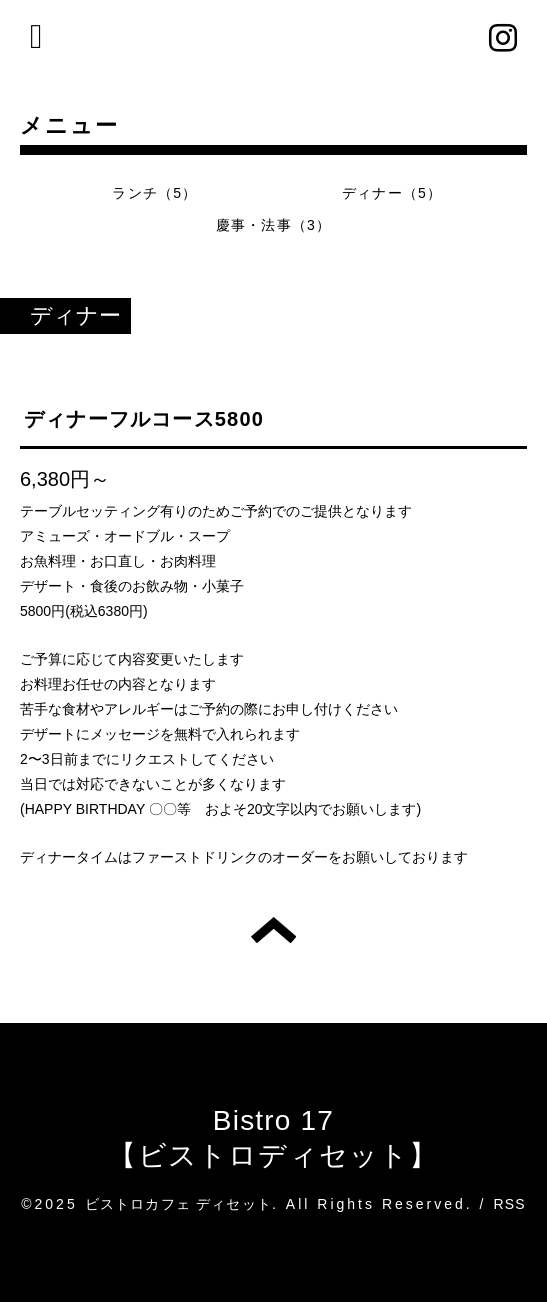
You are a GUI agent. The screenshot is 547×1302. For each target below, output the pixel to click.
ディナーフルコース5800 (144, 419)
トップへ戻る (273, 930)
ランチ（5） (154, 193)
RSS (509, 1204)
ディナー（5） (392, 193)
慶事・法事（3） (273, 225)
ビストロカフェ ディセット (179, 1204)
